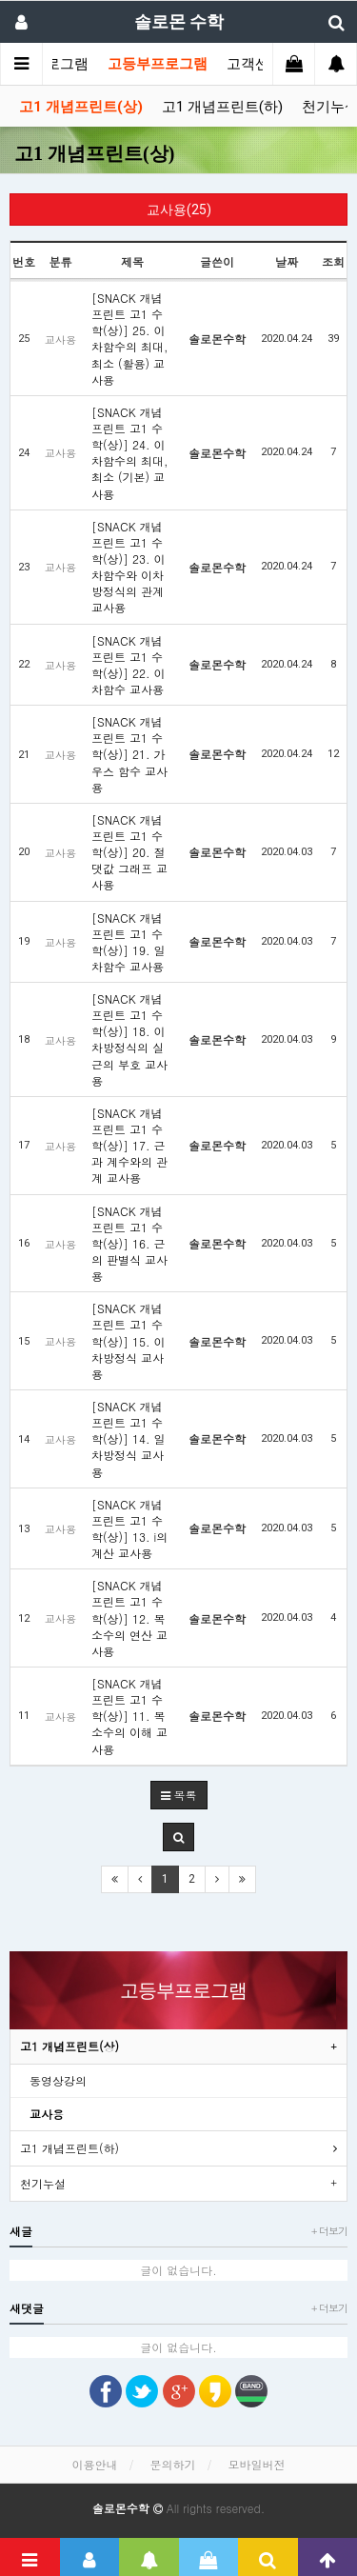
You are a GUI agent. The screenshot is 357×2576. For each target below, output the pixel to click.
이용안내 (94, 2464)
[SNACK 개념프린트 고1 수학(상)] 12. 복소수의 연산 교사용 (129, 1618)
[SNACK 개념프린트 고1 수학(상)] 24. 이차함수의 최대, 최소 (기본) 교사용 (130, 453)
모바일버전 (257, 2464)
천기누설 (43, 2183)
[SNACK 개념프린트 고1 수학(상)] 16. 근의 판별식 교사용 (129, 1244)
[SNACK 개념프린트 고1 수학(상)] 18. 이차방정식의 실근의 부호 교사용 (129, 1039)
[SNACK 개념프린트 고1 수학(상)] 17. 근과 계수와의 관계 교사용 (129, 1146)
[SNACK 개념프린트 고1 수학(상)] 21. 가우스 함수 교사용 (129, 754)
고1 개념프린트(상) (81, 106)
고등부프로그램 (158, 63)
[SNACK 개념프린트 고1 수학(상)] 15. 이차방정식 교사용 (128, 1341)
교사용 (47, 2114)
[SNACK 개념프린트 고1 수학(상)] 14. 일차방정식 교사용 (128, 1439)
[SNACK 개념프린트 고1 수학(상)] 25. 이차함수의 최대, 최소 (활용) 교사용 (130, 339)
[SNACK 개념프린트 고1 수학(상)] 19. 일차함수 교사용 (128, 941)
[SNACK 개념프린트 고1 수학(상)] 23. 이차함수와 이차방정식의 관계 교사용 (128, 567)
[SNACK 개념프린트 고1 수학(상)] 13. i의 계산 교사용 (129, 1528)
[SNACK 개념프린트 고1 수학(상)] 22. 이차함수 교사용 (128, 664)
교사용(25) (179, 209)
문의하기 (173, 2464)
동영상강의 (58, 2080)
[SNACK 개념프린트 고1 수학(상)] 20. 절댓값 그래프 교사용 (129, 852)
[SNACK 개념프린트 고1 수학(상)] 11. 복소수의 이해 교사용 (129, 1716)
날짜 (286, 261)
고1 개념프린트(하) (222, 106)
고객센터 (255, 63)
